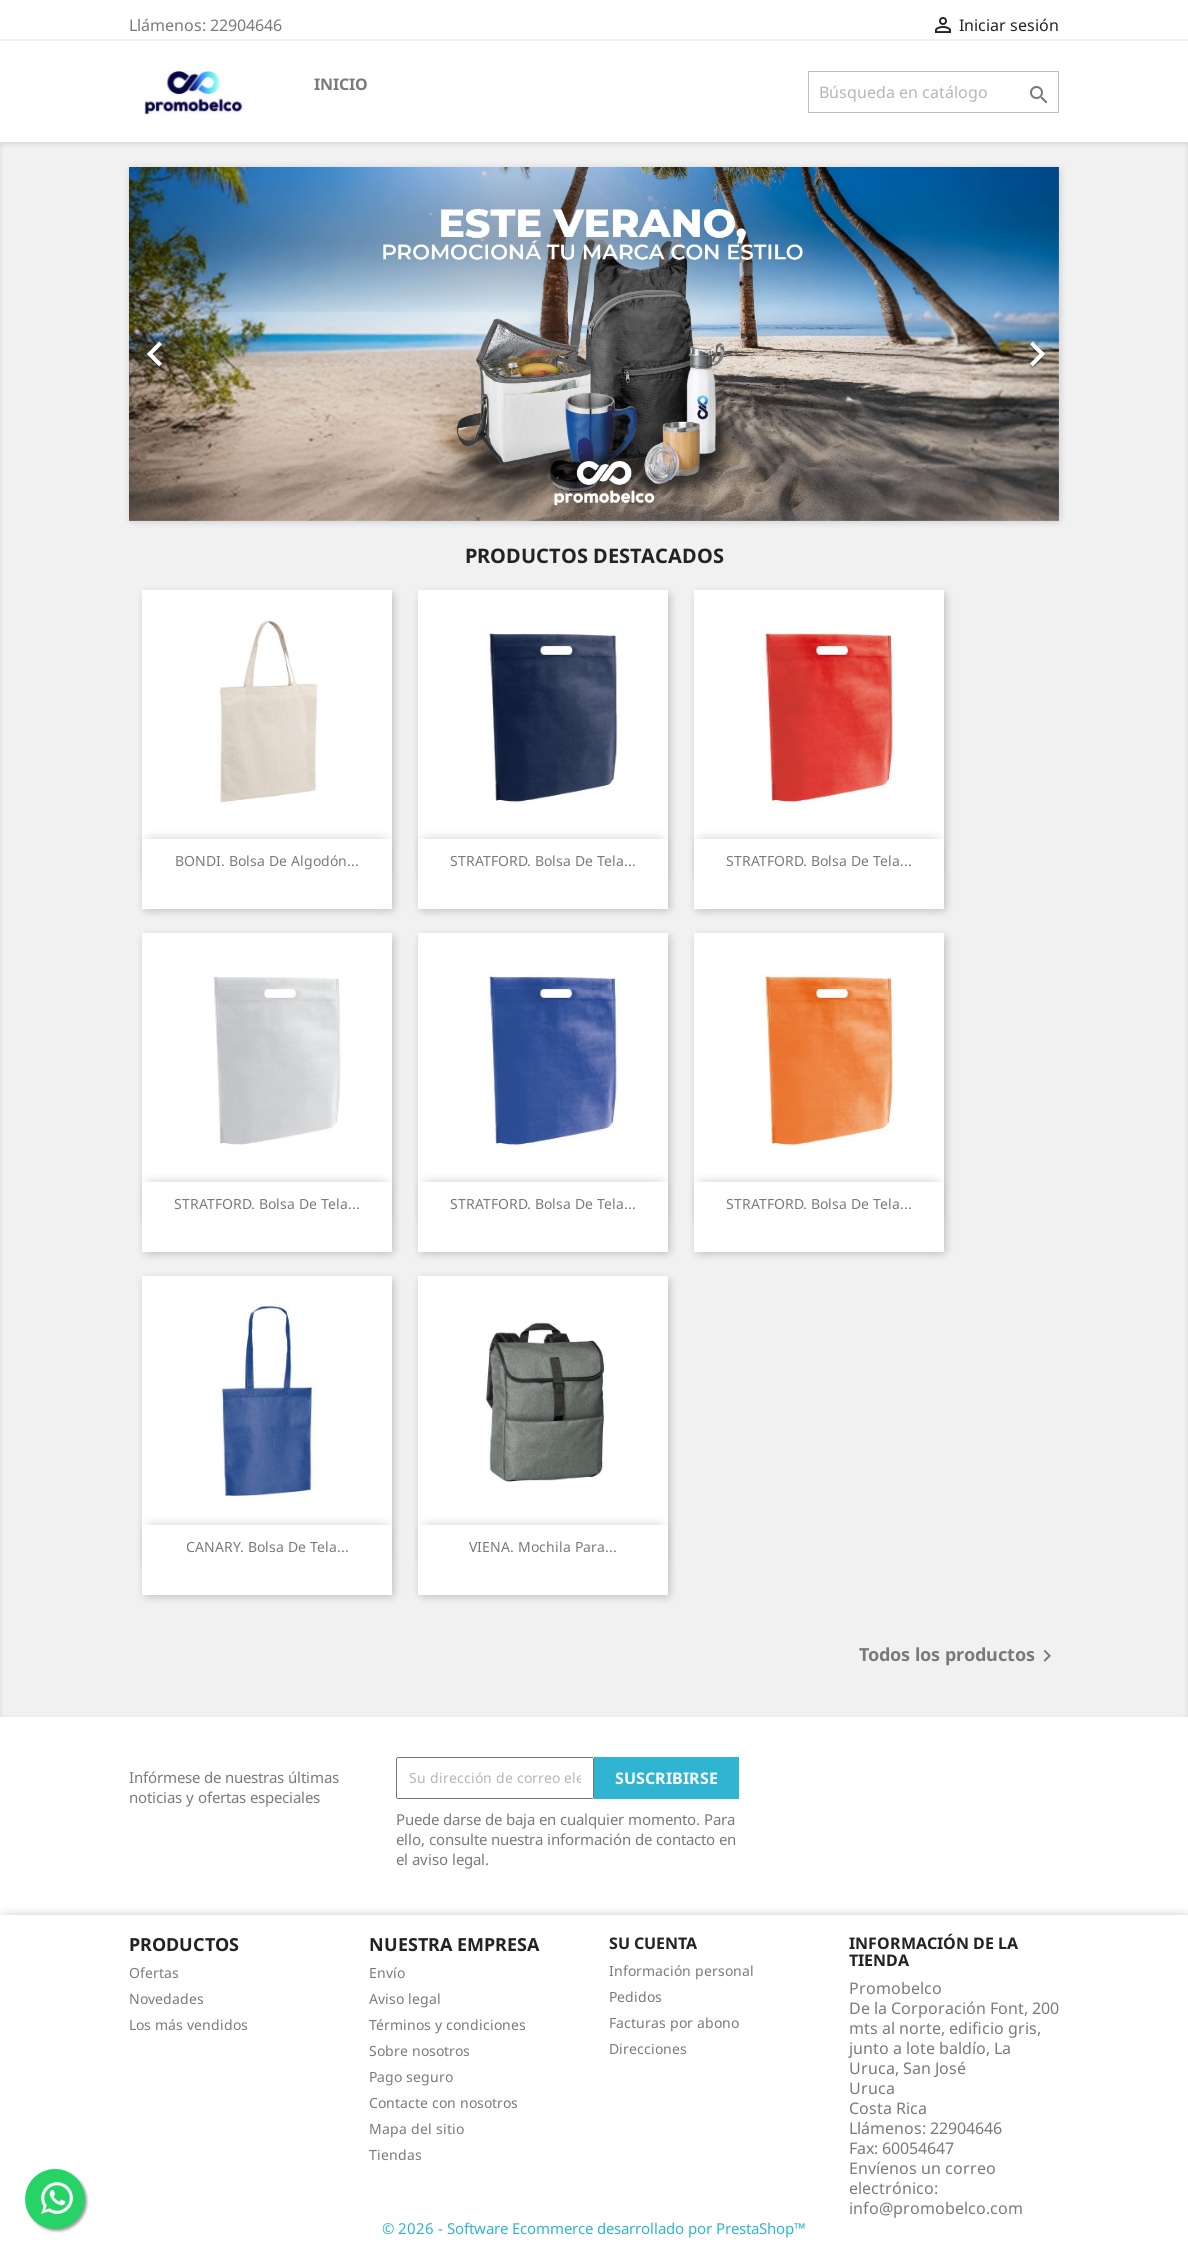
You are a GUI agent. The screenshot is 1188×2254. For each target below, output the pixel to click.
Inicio (341, 84)
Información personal (681, 1970)
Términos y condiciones (447, 2024)
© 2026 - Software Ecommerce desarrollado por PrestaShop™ (594, 2228)
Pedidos (635, 1996)
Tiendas (395, 2154)
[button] (199, 343)
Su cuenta (653, 1943)
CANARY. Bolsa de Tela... (267, 1546)
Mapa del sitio (416, 2128)
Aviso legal (405, 1998)
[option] (594, 343)
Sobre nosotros (419, 2050)
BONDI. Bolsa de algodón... (267, 860)
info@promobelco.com (936, 2208)
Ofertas (154, 1972)
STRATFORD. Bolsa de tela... (543, 860)
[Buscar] (933, 92)
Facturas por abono (674, 2022)
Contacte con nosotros (443, 2102)
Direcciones (648, 2048)
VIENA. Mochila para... (543, 1546)
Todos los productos (959, 1656)
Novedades (166, 1998)
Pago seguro (411, 2076)
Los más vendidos (188, 2024)
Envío (387, 1972)
